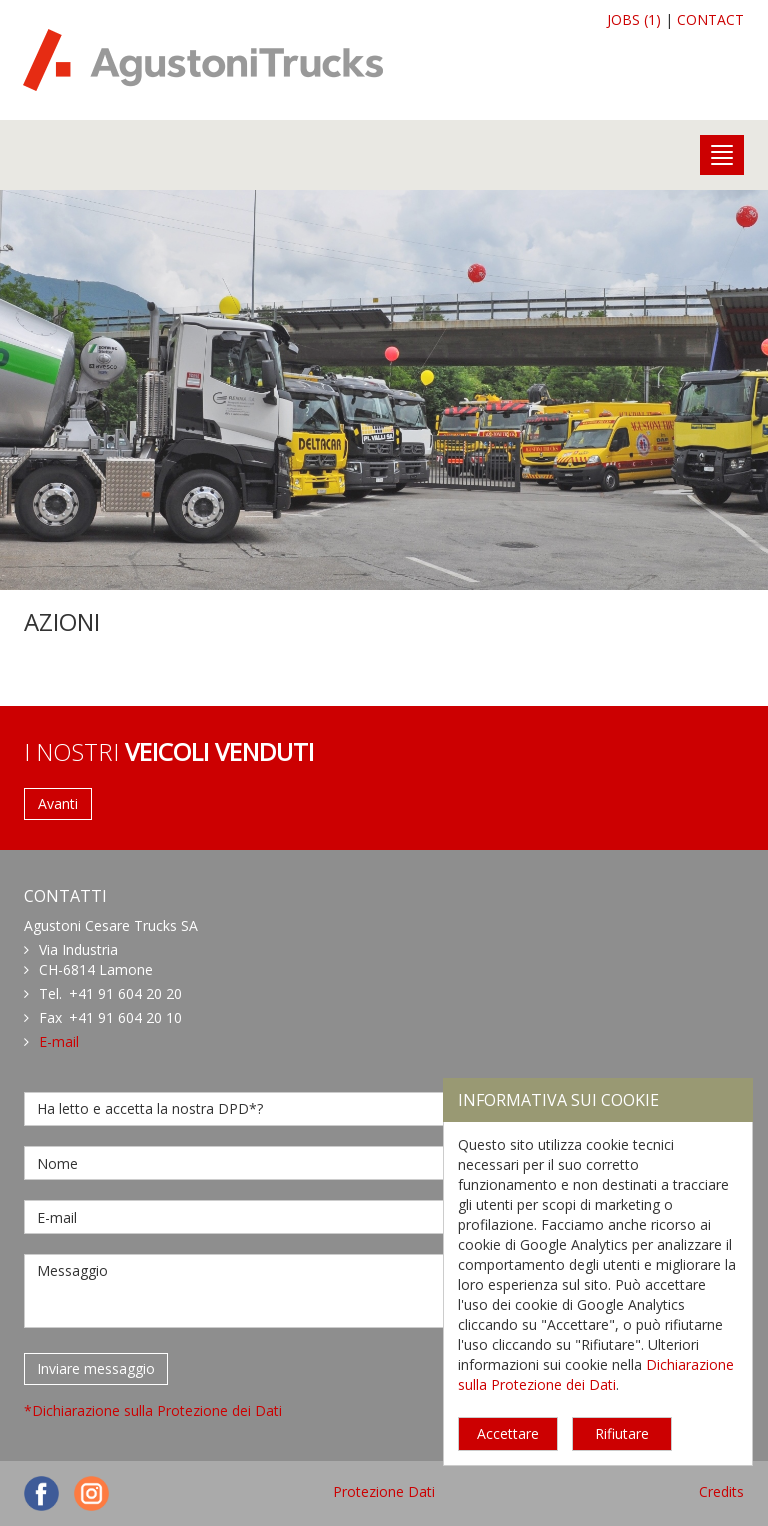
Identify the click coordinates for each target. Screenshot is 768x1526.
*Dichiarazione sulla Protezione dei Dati (153, 1410)
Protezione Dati (384, 1491)
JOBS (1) (634, 19)
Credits (721, 1491)
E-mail (59, 1041)
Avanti (58, 803)
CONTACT (710, 19)
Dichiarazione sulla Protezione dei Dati (596, 1374)
